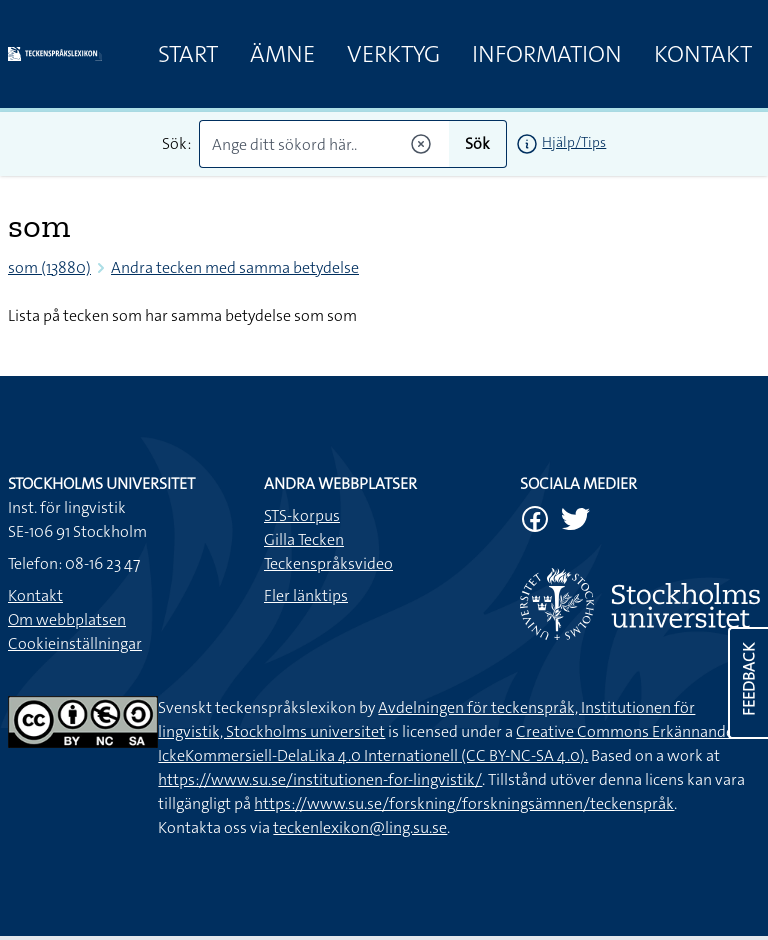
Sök (477, 143)
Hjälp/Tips (574, 142)
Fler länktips (306, 595)
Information (547, 54)
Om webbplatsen (67, 619)
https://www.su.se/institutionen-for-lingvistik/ (320, 779)
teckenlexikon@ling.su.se (360, 827)
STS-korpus (302, 515)
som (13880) (49, 267)
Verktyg (393, 54)
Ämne (282, 54)
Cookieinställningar (75, 643)
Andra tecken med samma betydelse (235, 267)
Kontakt (703, 54)
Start (188, 54)
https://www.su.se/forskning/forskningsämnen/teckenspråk (464, 803)
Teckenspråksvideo (328, 563)
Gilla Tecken (304, 539)
